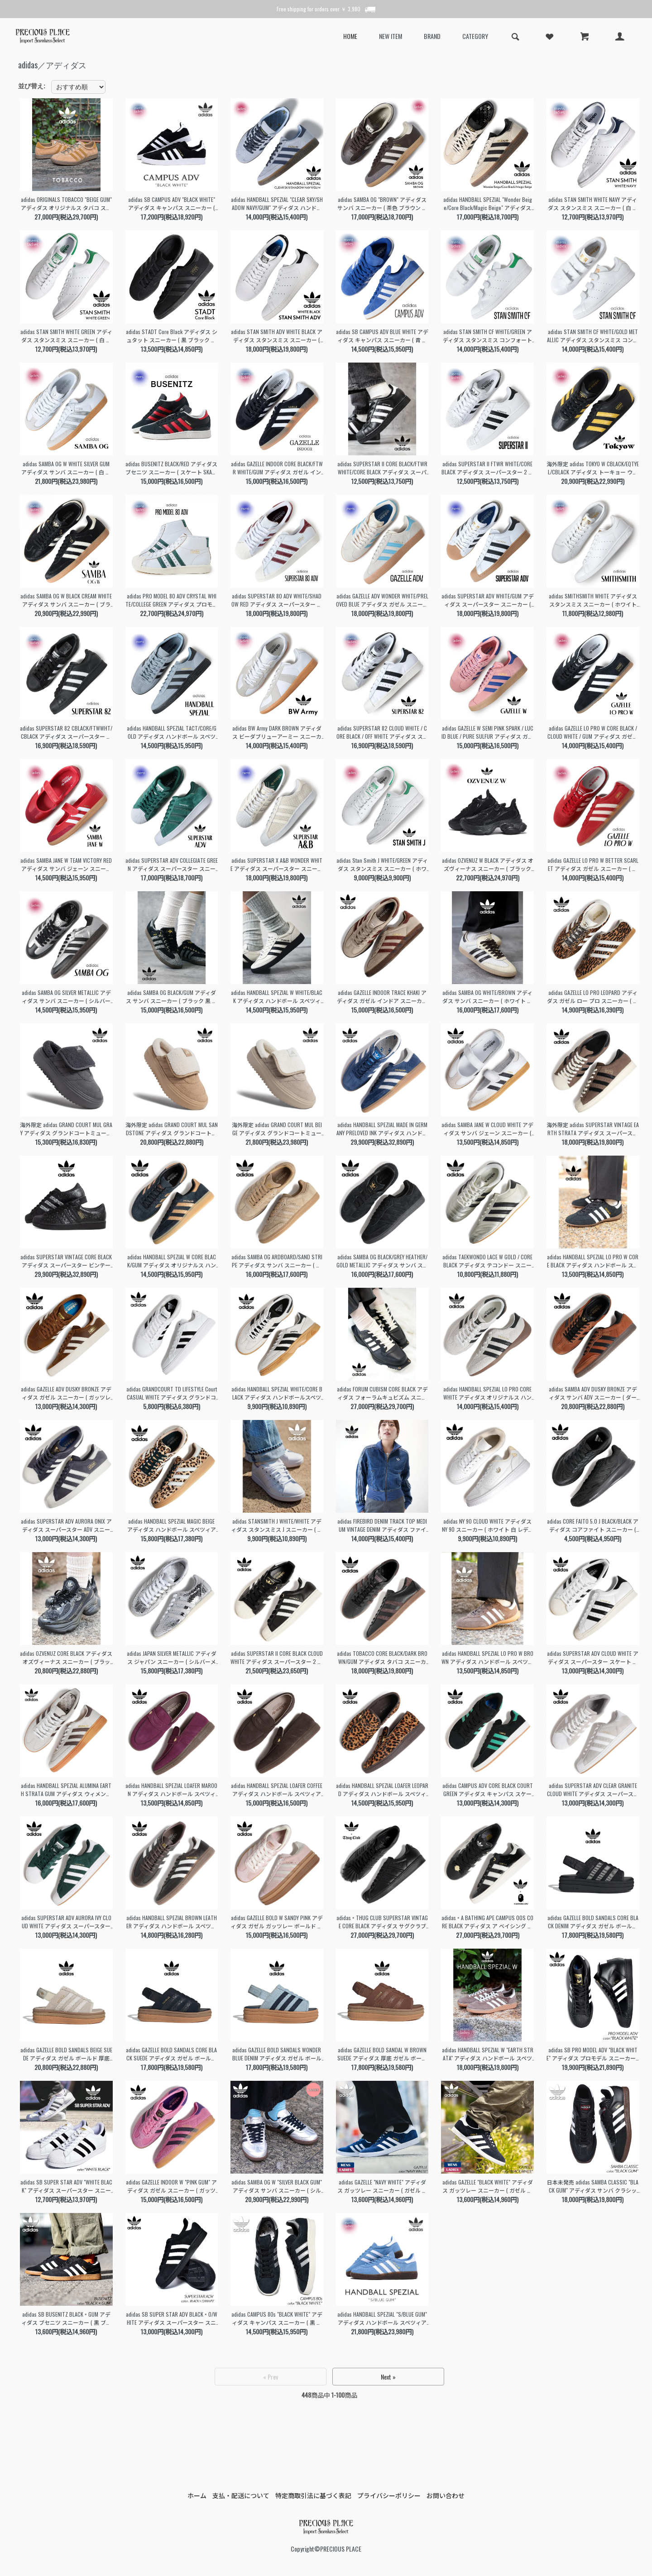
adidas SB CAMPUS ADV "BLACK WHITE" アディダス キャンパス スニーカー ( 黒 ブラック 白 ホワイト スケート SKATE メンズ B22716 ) (171, 204)
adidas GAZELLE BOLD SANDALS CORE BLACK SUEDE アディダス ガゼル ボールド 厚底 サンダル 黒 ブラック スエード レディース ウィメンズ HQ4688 (171, 2054)
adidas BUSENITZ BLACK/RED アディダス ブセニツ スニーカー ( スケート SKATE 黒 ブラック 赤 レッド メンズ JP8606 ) (171, 468)
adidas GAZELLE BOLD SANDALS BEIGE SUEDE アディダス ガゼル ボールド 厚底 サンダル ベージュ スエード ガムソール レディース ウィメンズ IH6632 (66, 2054)
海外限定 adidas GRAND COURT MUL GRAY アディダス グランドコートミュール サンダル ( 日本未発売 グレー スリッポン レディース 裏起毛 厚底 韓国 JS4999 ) (66, 1129)
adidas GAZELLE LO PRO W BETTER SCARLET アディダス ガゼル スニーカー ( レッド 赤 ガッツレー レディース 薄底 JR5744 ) (593, 864)
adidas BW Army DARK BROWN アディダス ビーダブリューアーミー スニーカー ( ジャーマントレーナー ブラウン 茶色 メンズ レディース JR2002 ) (276, 732)
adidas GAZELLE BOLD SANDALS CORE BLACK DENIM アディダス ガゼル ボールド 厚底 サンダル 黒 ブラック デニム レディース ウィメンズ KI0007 (592, 1922)
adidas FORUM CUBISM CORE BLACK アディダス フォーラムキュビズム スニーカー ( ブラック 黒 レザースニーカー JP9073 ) (382, 1393)
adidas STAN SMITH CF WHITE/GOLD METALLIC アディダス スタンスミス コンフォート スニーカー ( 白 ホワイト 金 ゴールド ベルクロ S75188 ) (592, 336)
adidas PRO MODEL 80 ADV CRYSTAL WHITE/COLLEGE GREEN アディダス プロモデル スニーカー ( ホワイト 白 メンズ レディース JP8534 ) (171, 600)
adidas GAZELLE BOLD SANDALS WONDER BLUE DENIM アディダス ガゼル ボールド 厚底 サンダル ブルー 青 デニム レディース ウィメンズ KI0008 (276, 2054)
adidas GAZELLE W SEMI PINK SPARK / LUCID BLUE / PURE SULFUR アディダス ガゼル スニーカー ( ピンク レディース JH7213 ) (487, 732)
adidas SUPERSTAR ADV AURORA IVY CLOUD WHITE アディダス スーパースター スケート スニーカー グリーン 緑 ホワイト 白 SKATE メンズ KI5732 (66, 1922)
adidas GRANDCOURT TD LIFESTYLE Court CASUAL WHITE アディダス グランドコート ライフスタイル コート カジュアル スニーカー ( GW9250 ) (171, 1393)
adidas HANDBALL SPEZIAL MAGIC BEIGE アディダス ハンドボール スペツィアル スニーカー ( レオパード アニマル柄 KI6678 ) (171, 1525)
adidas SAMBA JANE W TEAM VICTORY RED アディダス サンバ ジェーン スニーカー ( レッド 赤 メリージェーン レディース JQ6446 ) (66, 864)
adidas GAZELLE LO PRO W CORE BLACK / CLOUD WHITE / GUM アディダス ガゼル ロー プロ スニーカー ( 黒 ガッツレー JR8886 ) (592, 732)
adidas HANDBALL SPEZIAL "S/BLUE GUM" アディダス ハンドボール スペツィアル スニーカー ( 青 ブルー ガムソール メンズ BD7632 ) (382, 2318)
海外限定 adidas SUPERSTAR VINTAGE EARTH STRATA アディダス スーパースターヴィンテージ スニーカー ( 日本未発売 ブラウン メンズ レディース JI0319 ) (593, 1129)
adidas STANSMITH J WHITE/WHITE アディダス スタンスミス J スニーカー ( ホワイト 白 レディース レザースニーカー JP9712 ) (277, 1525)
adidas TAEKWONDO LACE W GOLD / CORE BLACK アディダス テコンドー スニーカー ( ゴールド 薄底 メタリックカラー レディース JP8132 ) (487, 1261)
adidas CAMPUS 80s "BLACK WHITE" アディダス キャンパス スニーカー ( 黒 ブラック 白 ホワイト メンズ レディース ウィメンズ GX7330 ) (276, 2318)
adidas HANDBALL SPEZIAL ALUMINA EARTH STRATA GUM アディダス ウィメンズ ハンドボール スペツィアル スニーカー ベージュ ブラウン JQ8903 (66, 1790)
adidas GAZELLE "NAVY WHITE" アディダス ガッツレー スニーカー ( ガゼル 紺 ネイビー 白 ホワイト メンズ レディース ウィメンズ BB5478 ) (382, 2186)
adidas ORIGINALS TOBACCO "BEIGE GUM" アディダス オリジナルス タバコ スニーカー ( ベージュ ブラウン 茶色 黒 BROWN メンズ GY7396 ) (66, 204)
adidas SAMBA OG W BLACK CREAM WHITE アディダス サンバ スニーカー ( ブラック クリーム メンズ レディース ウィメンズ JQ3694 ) (66, 600)
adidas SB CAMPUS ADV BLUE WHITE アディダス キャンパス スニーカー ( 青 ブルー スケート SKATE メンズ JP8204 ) (382, 336)
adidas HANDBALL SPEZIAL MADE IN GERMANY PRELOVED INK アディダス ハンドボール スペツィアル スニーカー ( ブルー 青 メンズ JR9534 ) (382, 1129)
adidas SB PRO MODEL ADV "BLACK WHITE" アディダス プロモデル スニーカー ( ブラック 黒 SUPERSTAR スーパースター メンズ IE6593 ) (593, 2054)
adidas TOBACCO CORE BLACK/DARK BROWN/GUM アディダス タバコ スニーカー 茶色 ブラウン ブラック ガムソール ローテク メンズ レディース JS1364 (382, 1657)
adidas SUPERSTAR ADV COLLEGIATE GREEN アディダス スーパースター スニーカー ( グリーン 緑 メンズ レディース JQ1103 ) (171, 864)
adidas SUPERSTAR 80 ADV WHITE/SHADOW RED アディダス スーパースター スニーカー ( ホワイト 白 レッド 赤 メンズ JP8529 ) (276, 600)
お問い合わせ (446, 2495)
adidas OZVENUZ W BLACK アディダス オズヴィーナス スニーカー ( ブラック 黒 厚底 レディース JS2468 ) (487, 864)
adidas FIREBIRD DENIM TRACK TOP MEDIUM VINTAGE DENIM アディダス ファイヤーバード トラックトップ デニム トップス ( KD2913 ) (382, 1525)
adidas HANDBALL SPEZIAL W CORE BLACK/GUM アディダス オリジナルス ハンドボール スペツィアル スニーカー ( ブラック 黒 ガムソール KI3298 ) (171, 1261)
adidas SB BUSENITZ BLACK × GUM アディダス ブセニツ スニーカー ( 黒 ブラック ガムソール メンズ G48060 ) (66, 2318)
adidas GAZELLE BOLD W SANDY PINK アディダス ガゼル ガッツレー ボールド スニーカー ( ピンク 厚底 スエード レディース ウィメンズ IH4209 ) (276, 1922)
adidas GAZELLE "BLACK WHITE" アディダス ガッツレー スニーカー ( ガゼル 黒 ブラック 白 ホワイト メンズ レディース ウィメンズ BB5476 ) (487, 2186)
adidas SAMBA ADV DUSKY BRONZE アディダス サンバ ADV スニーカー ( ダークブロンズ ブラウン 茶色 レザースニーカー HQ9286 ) (592, 1393)
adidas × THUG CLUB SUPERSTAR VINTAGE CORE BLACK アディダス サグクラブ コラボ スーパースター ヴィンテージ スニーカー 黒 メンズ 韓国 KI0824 (382, 1922)
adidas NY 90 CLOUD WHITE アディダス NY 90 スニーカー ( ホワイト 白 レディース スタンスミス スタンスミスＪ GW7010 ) (487, 1525)
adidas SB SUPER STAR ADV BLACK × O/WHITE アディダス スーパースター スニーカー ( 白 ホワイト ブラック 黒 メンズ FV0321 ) (171, 2318)
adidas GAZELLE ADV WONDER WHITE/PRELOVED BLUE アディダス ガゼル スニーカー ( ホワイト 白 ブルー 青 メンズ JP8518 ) (382, 600)
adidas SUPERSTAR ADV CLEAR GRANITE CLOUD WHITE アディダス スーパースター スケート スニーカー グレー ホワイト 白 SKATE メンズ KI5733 (593, 1790)
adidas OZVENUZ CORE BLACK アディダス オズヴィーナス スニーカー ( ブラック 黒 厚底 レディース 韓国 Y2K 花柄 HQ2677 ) (66, 1657)
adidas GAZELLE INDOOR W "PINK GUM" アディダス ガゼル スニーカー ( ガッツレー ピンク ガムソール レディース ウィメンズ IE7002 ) (171, 2186)
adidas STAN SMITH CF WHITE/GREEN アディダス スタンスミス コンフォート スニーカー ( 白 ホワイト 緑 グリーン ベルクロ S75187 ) (487, 336)
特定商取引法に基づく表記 (313, 2495)
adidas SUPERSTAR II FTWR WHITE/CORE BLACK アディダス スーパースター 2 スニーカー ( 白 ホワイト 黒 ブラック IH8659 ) (487, 468)
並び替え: (32, 86)
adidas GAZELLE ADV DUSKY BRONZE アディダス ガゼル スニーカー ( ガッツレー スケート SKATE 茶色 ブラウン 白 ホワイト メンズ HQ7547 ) (66, 1393)
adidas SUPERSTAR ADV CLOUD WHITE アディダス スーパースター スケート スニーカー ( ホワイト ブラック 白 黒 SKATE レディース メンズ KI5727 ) (593, 1657)
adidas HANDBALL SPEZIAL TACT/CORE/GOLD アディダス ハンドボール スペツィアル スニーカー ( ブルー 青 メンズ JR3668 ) (171, 732)
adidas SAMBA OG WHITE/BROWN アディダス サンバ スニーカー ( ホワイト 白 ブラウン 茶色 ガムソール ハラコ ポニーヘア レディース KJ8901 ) (487, 997)
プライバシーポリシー (389, 2495)
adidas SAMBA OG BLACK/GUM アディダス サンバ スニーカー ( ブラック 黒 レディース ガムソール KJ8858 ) (171, 997)
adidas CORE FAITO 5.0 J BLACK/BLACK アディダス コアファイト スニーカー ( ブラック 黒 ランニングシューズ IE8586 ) (592, 1525)
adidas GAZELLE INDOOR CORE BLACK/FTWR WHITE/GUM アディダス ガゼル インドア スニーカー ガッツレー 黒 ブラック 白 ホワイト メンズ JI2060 (276, 468)
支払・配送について (240, 2495)
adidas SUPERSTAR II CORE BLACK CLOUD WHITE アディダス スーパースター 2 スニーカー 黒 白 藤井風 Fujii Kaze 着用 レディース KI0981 (276, 1657)
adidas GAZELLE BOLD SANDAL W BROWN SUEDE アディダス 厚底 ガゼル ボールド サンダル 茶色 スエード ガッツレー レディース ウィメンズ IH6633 (382, 2054)
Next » (388, 2376)
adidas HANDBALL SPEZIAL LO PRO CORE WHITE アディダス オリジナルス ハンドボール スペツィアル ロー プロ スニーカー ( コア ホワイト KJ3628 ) (487, 1393)
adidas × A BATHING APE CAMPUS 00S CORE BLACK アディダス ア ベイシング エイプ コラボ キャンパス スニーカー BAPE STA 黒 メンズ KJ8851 (487, 1922)
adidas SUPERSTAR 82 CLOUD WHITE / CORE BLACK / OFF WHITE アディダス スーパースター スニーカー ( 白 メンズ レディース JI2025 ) (382, 732)
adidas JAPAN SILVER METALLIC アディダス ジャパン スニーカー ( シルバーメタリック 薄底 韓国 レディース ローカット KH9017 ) (171, 1657)
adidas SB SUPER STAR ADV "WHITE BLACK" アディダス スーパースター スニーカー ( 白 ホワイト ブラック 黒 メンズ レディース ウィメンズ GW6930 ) (66, 2186)
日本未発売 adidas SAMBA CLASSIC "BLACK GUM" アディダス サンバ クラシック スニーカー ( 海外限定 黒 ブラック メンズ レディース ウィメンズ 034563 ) (592, 2186)
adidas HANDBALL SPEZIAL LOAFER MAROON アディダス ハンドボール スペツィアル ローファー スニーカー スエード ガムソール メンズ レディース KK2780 (171, 1790)
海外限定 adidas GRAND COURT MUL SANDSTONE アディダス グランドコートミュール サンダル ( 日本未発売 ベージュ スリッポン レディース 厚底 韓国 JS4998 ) (171, 1129)
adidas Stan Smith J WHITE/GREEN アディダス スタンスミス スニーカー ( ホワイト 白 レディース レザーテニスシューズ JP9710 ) (382, 864)
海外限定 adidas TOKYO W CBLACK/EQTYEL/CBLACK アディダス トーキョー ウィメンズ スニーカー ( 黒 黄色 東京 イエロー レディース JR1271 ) (593, 468)
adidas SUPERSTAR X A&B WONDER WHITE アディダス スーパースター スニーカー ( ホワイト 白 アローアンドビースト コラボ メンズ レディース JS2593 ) (276, 864)
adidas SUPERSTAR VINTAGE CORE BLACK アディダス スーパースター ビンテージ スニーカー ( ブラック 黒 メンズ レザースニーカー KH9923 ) (66, 1261)
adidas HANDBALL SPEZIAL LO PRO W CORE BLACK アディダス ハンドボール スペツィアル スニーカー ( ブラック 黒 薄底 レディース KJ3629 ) (592, 1261)
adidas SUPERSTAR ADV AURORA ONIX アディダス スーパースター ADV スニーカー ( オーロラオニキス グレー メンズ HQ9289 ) (66, 1525)
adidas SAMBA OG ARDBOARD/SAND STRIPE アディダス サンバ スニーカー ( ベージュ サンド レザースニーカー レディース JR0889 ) (276, 1261)
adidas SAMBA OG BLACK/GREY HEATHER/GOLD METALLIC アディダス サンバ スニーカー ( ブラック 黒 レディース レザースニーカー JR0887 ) (382, 1261)
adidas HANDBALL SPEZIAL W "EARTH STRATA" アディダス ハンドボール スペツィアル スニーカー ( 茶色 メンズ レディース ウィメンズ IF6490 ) (487, 2054)
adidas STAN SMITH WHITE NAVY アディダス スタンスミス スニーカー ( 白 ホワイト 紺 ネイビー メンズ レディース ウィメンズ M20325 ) (592, 204)
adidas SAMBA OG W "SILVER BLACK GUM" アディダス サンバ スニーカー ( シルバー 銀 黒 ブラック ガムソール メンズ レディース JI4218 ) (276, 2186)
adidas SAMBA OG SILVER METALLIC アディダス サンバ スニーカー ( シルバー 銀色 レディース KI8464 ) (66, 997)
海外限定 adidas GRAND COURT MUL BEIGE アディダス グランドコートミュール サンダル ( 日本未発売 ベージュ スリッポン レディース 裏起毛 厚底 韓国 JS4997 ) (276, 1129)
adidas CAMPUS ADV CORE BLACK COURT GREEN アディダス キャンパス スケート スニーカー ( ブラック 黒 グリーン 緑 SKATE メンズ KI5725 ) (487, 1790)
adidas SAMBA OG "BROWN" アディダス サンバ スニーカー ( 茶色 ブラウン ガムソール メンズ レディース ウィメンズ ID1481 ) (382, 204)
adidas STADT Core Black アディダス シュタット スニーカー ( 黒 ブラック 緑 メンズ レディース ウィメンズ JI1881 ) (171, 336)
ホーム (196, 2495)
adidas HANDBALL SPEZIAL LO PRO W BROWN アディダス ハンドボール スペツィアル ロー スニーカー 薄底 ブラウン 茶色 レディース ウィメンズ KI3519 (487, 1657)
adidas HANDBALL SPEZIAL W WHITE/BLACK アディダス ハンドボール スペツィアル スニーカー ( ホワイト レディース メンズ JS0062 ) (276, 997)
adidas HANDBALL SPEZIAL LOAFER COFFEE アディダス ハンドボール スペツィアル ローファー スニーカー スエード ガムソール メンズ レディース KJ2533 (277, 1790)
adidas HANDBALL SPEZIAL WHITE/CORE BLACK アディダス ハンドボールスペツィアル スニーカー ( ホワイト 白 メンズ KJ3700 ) (276, 1393)
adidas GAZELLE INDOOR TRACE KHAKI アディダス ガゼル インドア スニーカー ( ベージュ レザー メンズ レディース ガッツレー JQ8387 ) (382, 997)
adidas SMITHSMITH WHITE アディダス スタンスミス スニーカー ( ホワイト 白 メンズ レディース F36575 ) (593, 600)
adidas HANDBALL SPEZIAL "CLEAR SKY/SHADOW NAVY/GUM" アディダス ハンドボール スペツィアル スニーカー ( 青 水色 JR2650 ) (277, 204)
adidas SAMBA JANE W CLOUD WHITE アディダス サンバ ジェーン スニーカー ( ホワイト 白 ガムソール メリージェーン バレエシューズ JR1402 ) (487, 1129)
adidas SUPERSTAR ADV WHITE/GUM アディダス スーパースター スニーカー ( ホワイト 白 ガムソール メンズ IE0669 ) (487, 600)
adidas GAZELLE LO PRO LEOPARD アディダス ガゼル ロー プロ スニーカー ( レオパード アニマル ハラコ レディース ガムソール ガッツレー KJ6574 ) (592, 997)
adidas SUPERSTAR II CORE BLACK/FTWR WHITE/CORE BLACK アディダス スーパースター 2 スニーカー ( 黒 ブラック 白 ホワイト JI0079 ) (382, 468)
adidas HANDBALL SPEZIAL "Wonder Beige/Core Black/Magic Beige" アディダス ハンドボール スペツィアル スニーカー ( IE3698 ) (487, 204)
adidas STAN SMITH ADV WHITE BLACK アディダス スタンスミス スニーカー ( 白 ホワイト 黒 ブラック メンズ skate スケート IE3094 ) (276, 336)
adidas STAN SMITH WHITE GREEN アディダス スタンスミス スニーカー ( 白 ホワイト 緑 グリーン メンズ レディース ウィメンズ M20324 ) (66, 336)
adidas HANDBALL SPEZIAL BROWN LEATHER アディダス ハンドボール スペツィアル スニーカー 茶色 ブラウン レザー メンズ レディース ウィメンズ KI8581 (171, 1922)
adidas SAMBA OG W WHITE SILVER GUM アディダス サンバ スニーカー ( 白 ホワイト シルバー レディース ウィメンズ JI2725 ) (66, 468)
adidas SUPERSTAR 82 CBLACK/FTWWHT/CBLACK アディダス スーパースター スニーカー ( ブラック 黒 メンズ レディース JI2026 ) (66, 732)
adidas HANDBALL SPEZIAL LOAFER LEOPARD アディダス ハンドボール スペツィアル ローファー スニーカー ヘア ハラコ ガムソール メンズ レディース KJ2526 (382, 1790)
